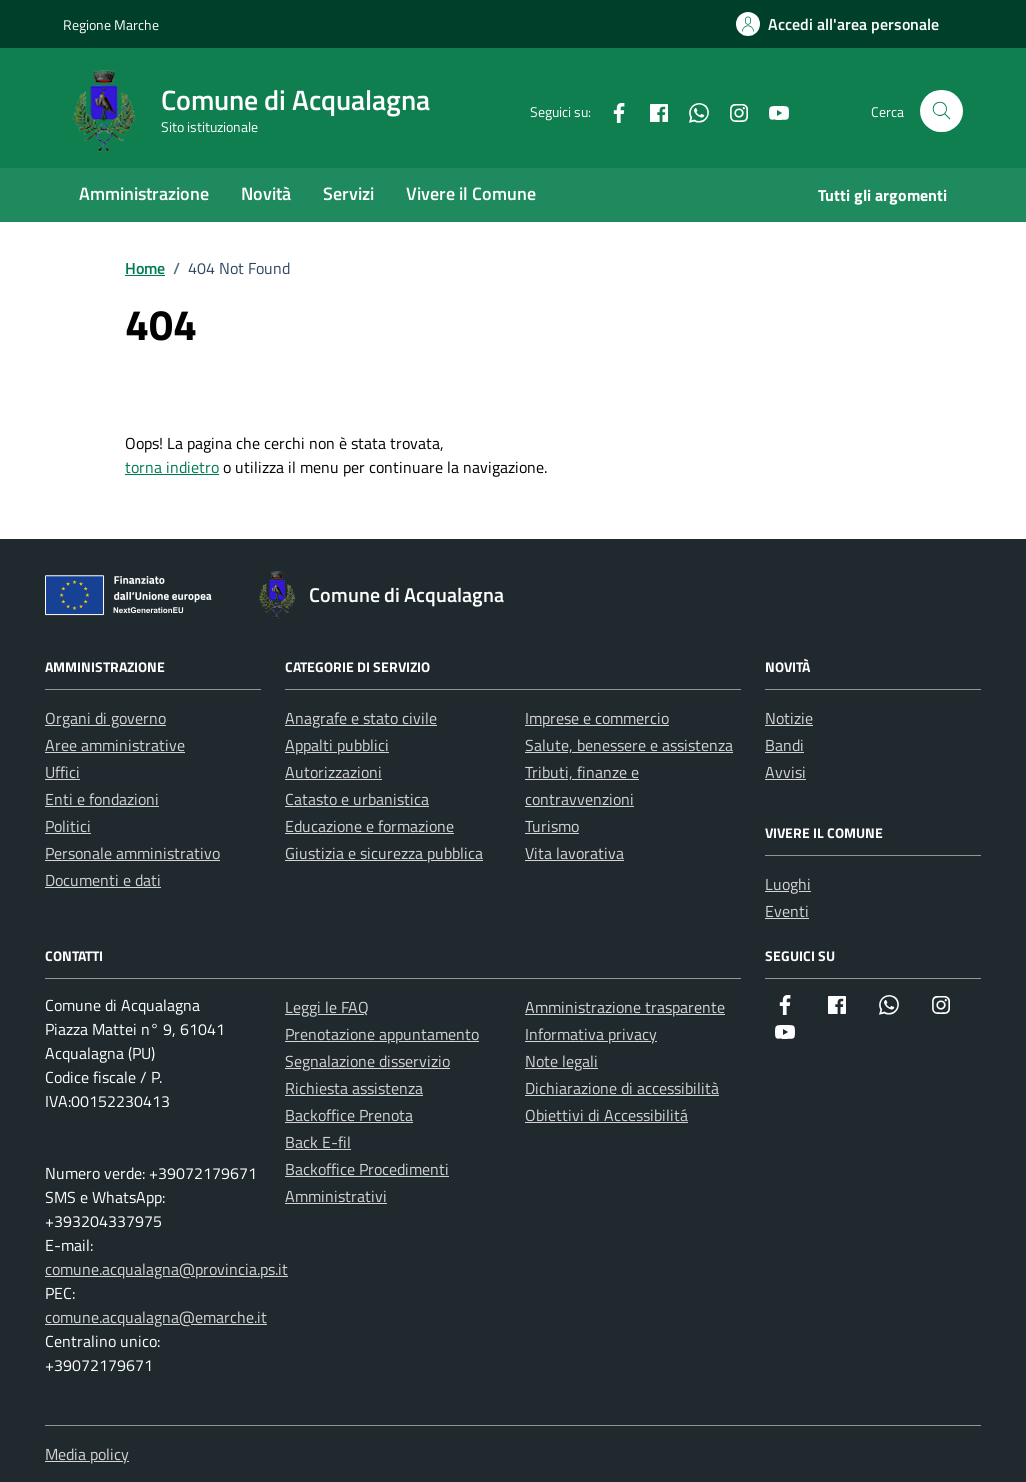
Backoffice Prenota (349, 1115)
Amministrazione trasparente (625, 1007)
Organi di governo (105, 718)
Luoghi (788, 884)
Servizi (348, 193)
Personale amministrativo (132, 853)
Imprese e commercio (597, 718)
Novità (266, 193)
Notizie (789, 718)
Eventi (787, 911)
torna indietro (172, 467)
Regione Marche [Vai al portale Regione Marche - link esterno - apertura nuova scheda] (111, 24)
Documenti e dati (103, 880)
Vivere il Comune (471, 193)
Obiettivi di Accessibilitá (606, 1115)
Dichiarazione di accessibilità (622, 1088)
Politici (68, 826)
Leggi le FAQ (327, 1007)
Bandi (784, 745)
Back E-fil (318, 1142)
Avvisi (785, 772)
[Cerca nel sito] (941, 111)
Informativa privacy (591, 1034)
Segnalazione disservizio (367, 1061)
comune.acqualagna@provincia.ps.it (166, 1269)
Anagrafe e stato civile (361, 718)
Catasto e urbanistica (357, 799)
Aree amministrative (115, 745)
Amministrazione (144, 193)
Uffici (62, 772)
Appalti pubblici (337, 745)
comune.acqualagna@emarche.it (156, 1317)
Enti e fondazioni (102, 799)
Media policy (87, 1454)
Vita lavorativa (574, 853)
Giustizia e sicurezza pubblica (384, 853)
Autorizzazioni (333, 772)
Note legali (561, 1061)
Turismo (552, 826)
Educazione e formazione (369, 826)
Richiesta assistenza (354, 1088)
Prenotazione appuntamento (382, 1034)
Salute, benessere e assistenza (629, 745)
